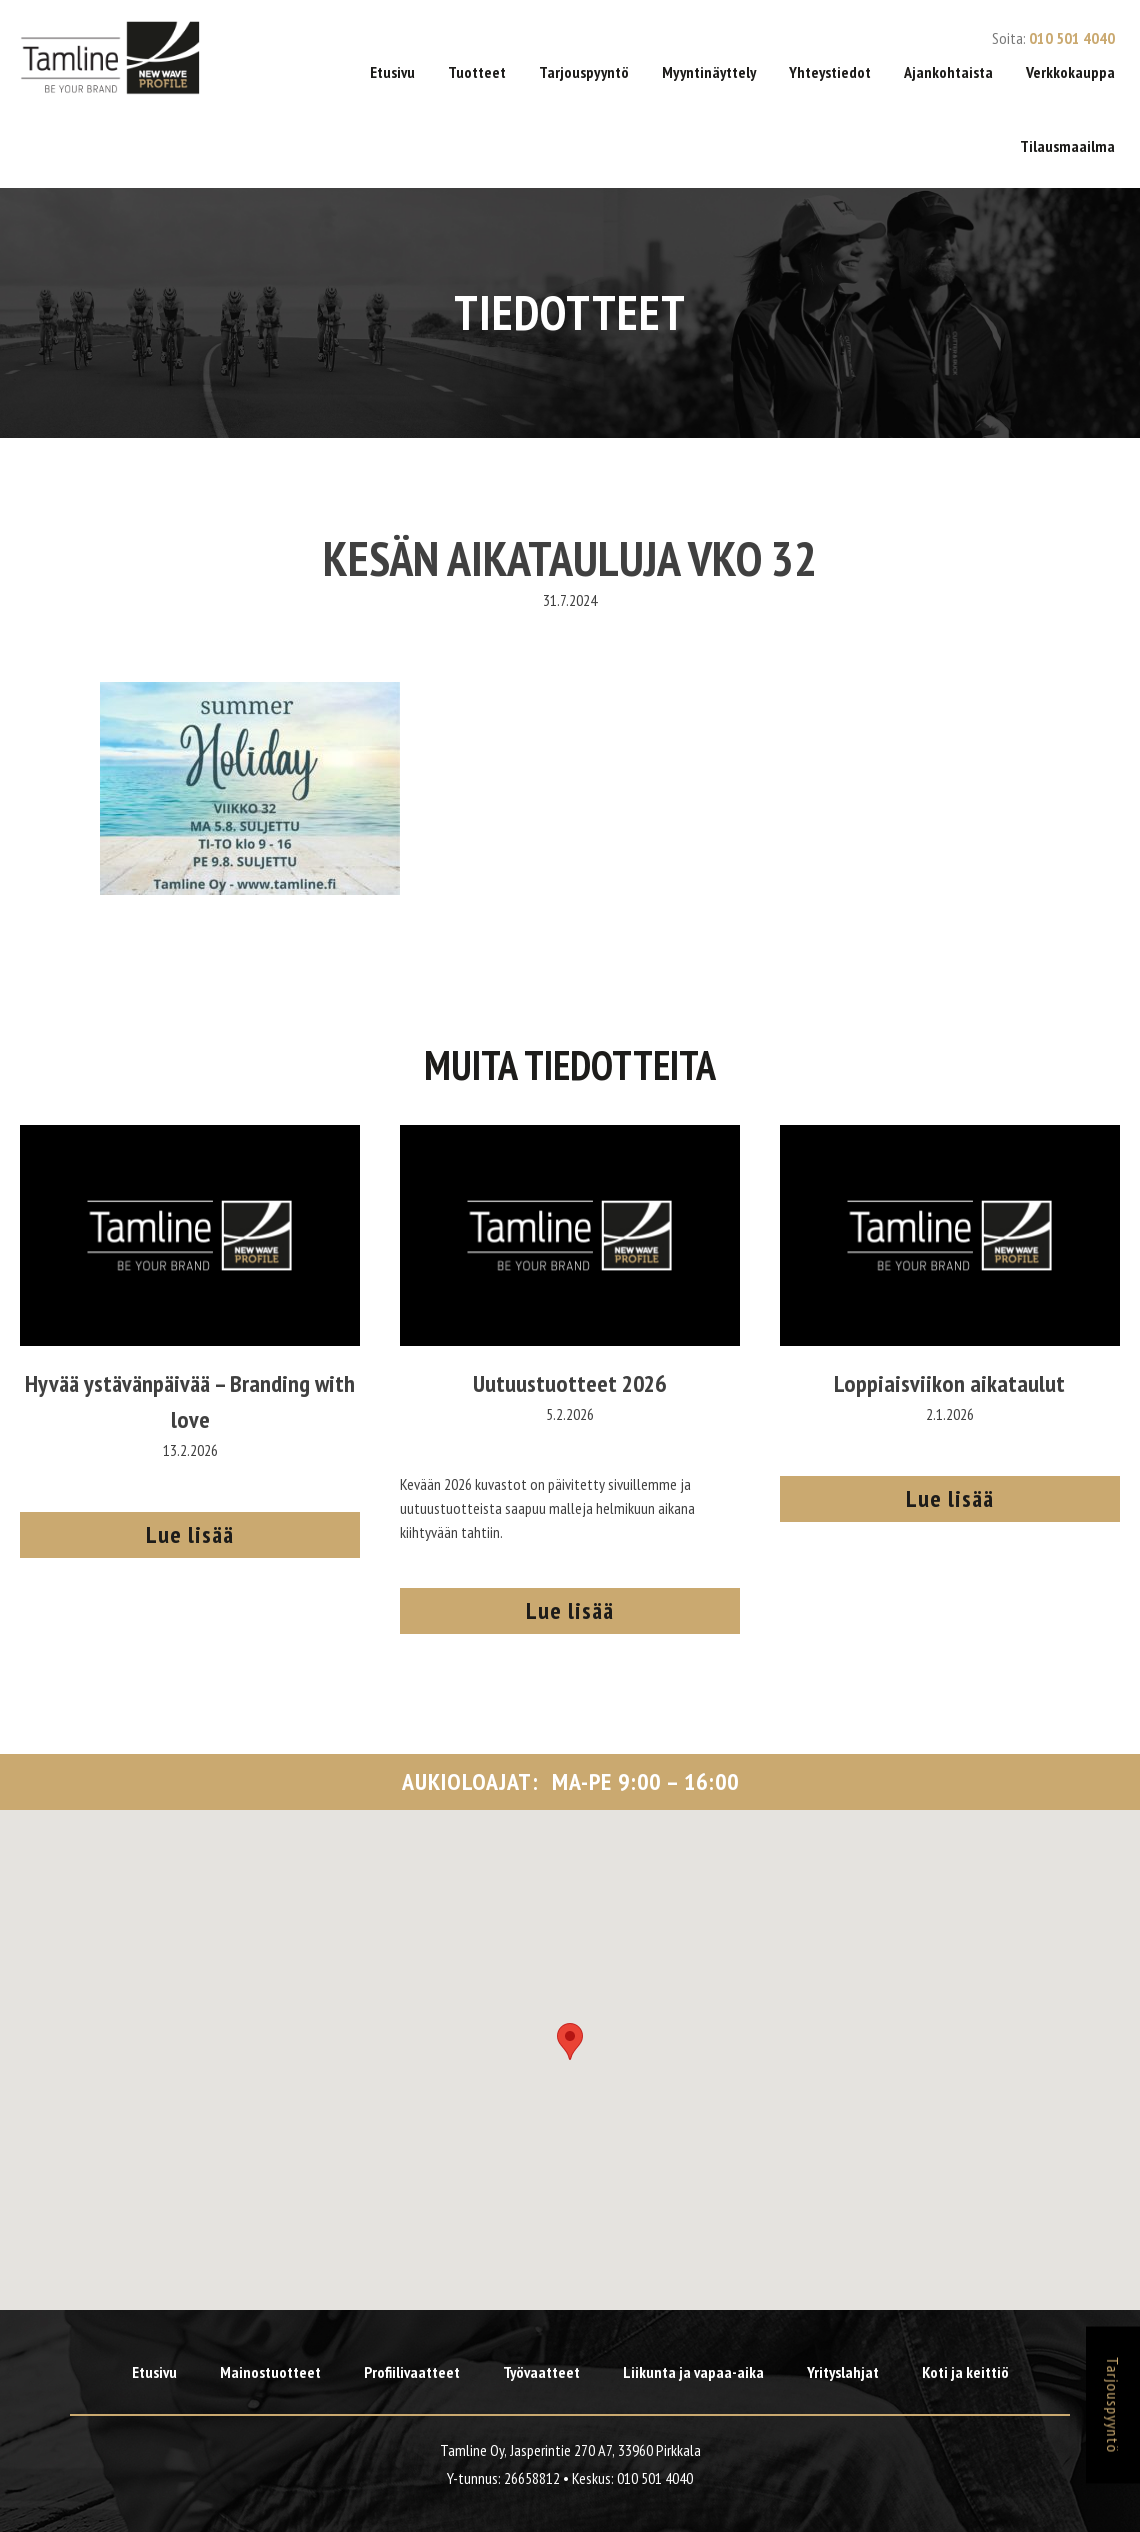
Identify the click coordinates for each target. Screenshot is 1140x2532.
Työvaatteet (541, 2372)
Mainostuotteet (270, 2372)
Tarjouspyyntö (584, 72)
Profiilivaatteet (412, 2372)
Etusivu (392, 72)
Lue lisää (190, 1534)
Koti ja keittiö (965, 2372)
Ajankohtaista (948, 72)
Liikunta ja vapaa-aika (693, 2372)
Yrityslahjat (843, 2372)
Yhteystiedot (830, 72)
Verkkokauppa (1070, 72)
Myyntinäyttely (709, 72)
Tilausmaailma (1067, 146)
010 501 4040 (1072, 38)
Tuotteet (477, 72)
